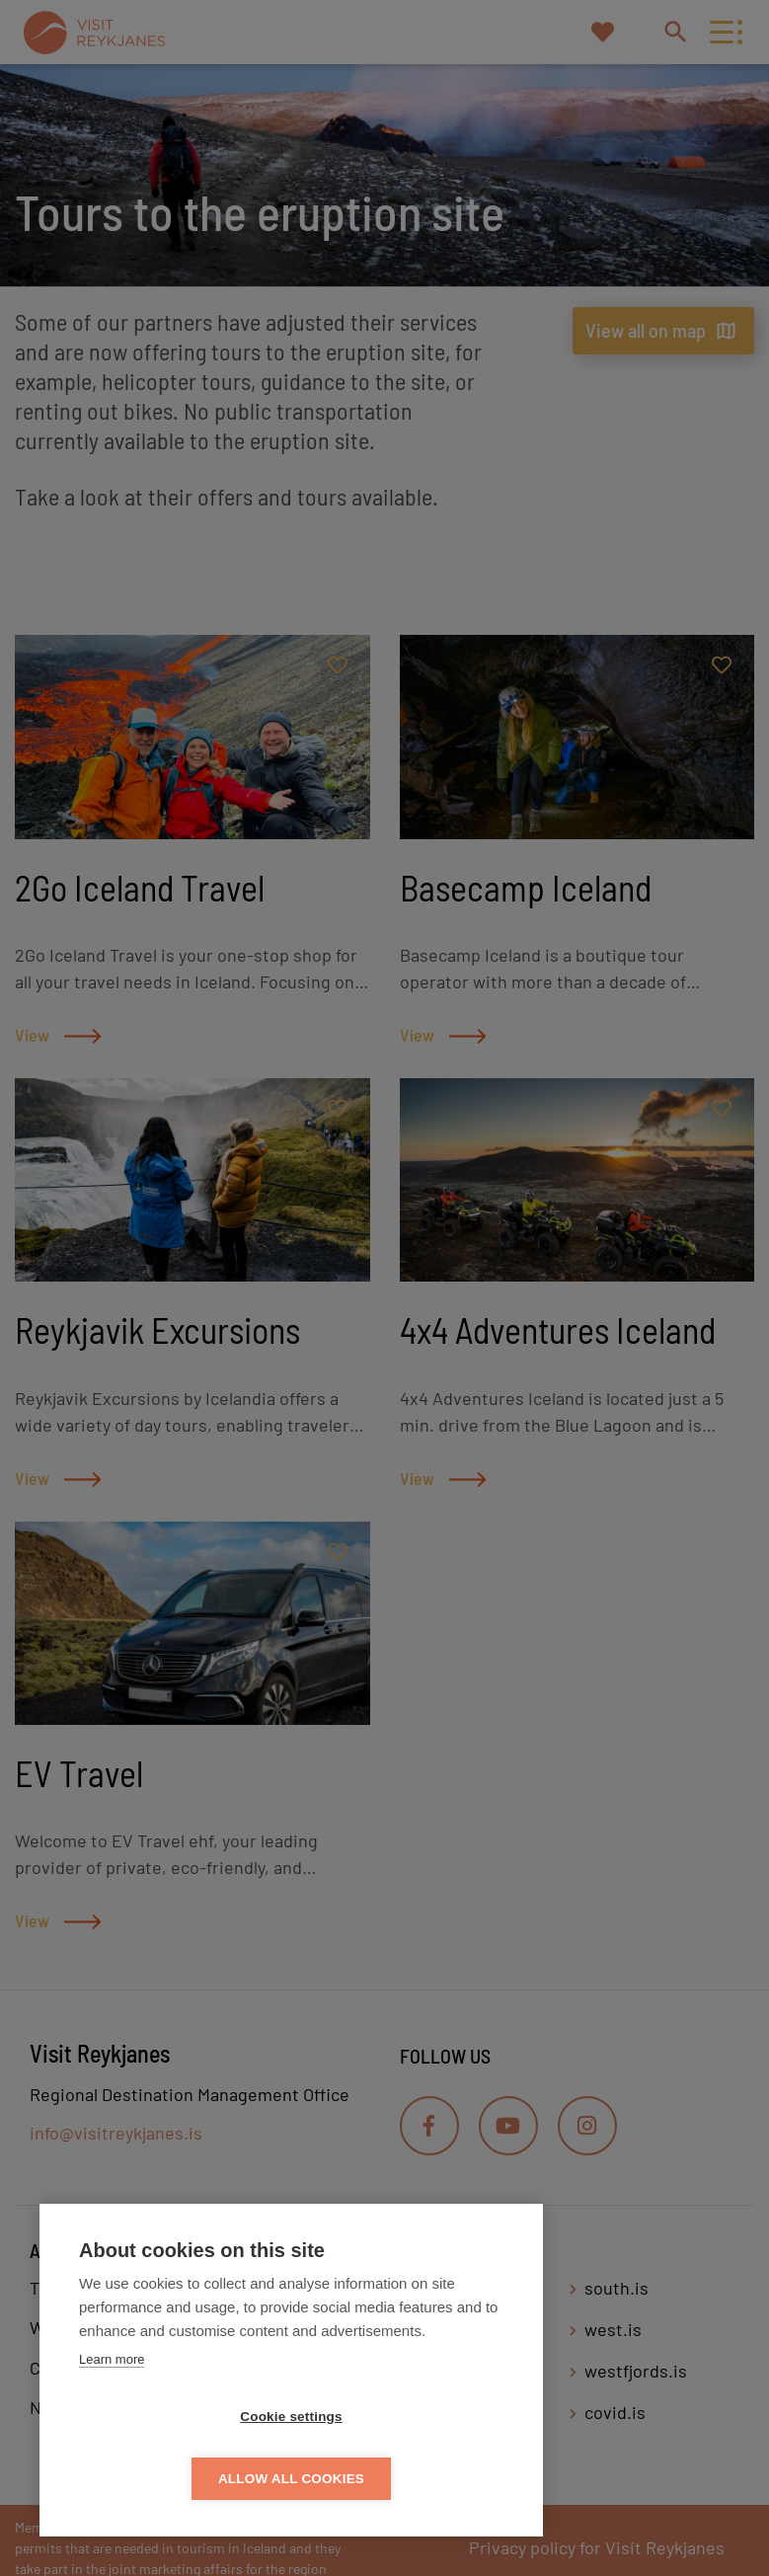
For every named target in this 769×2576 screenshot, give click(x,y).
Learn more (111, 2421)
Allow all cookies (405, 2478)
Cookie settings (177, 2478)
